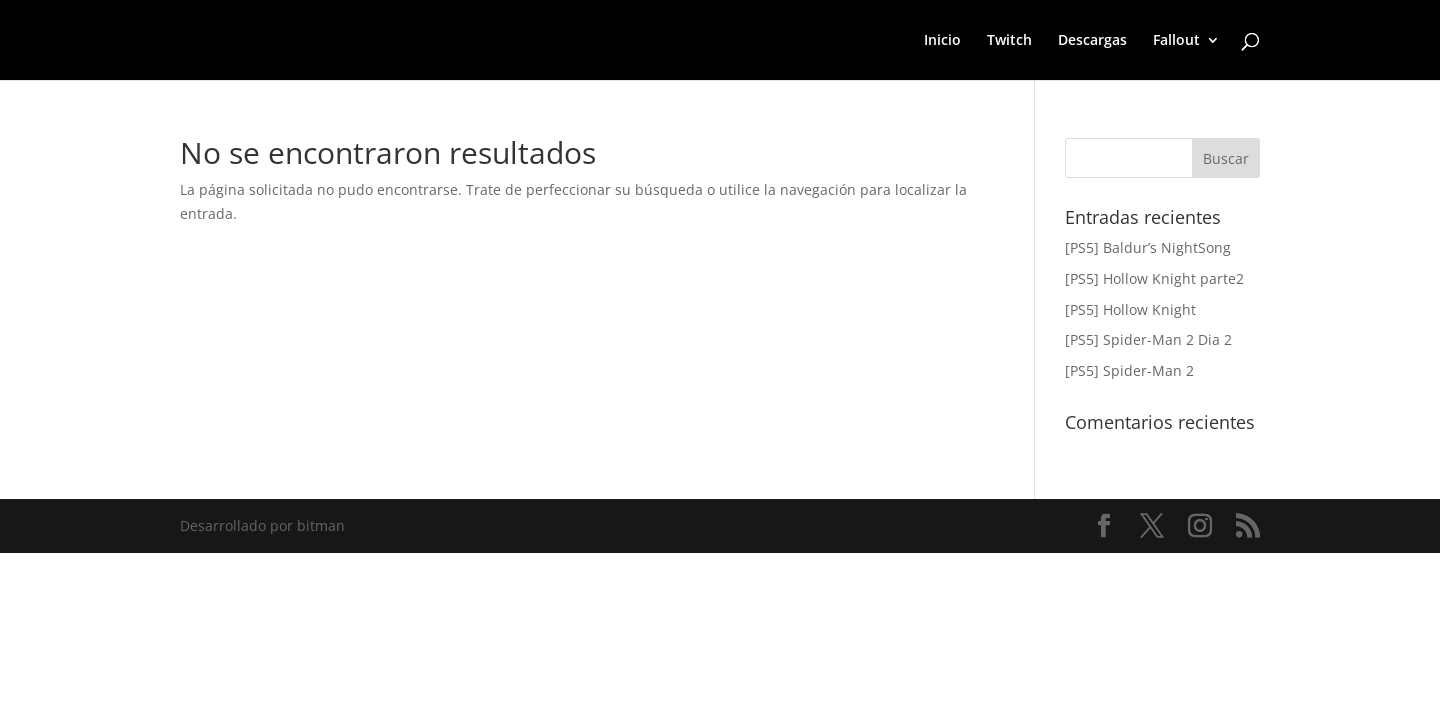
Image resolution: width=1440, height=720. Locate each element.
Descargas (1092, 41)
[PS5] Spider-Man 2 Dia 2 (1148, 339)
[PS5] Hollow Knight (1130, 309)
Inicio (942, 41)
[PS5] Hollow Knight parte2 (1154, 278)
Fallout (1176, 41)
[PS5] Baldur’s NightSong (1148, 247)
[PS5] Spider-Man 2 (1129, 370)
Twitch (1009, 41)
